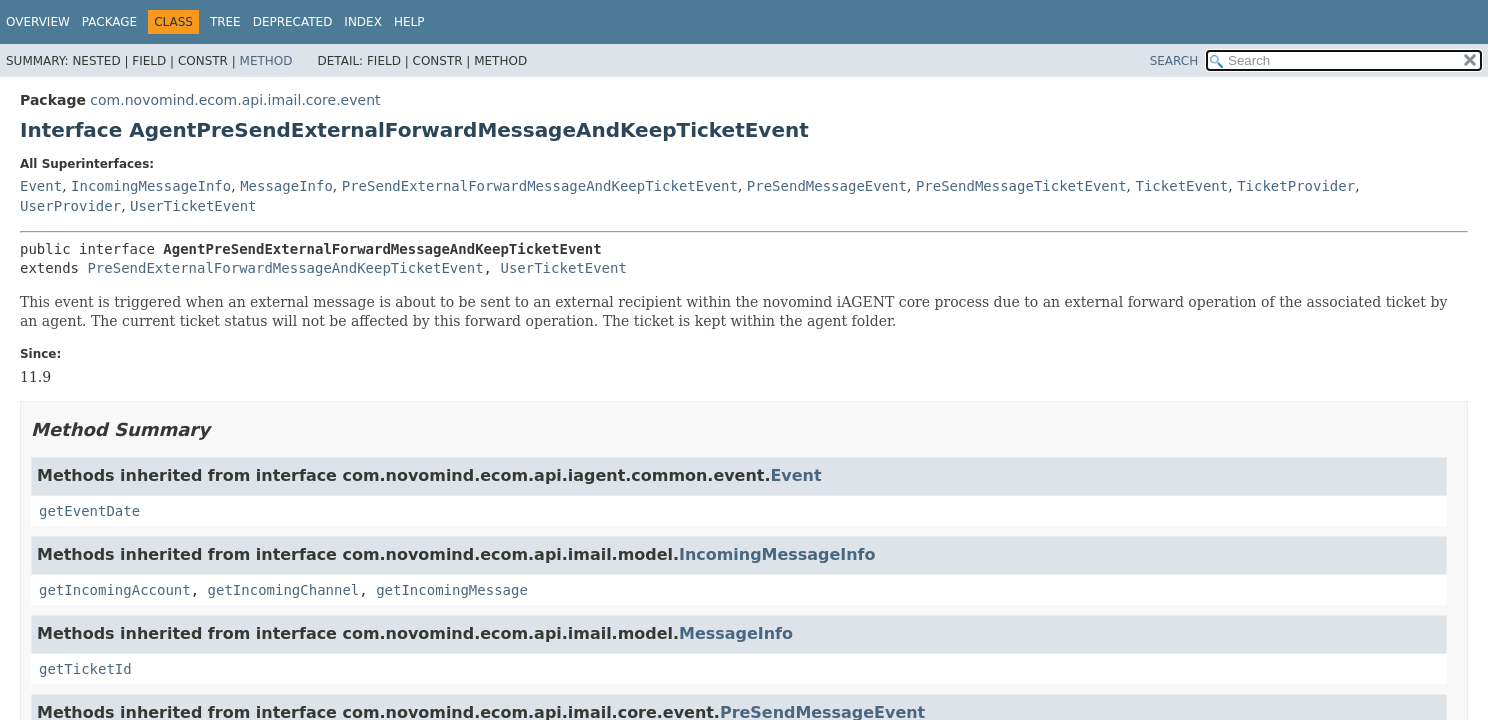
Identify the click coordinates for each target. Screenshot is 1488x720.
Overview (38, 22)
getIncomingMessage (452, 590)
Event (41, 186)
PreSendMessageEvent (827, 186)
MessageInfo (286, 186)
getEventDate (89, 511)
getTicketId (85, 669)
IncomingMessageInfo (151, 186)
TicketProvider (1296, 186)
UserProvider (70, 206)
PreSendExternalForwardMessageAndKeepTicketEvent (540, 186)
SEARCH (1174, 61)
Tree (225, 22)
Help (409, 22)
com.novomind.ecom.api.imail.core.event (235, 100)
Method (266, 61)
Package (109, 22)
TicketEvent (1182, 186)
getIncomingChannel (284, 590)
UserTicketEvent (193, 206)
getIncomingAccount (115, 590)
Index (363, 22)
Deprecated (293, 22)
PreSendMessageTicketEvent (1021, 186)
